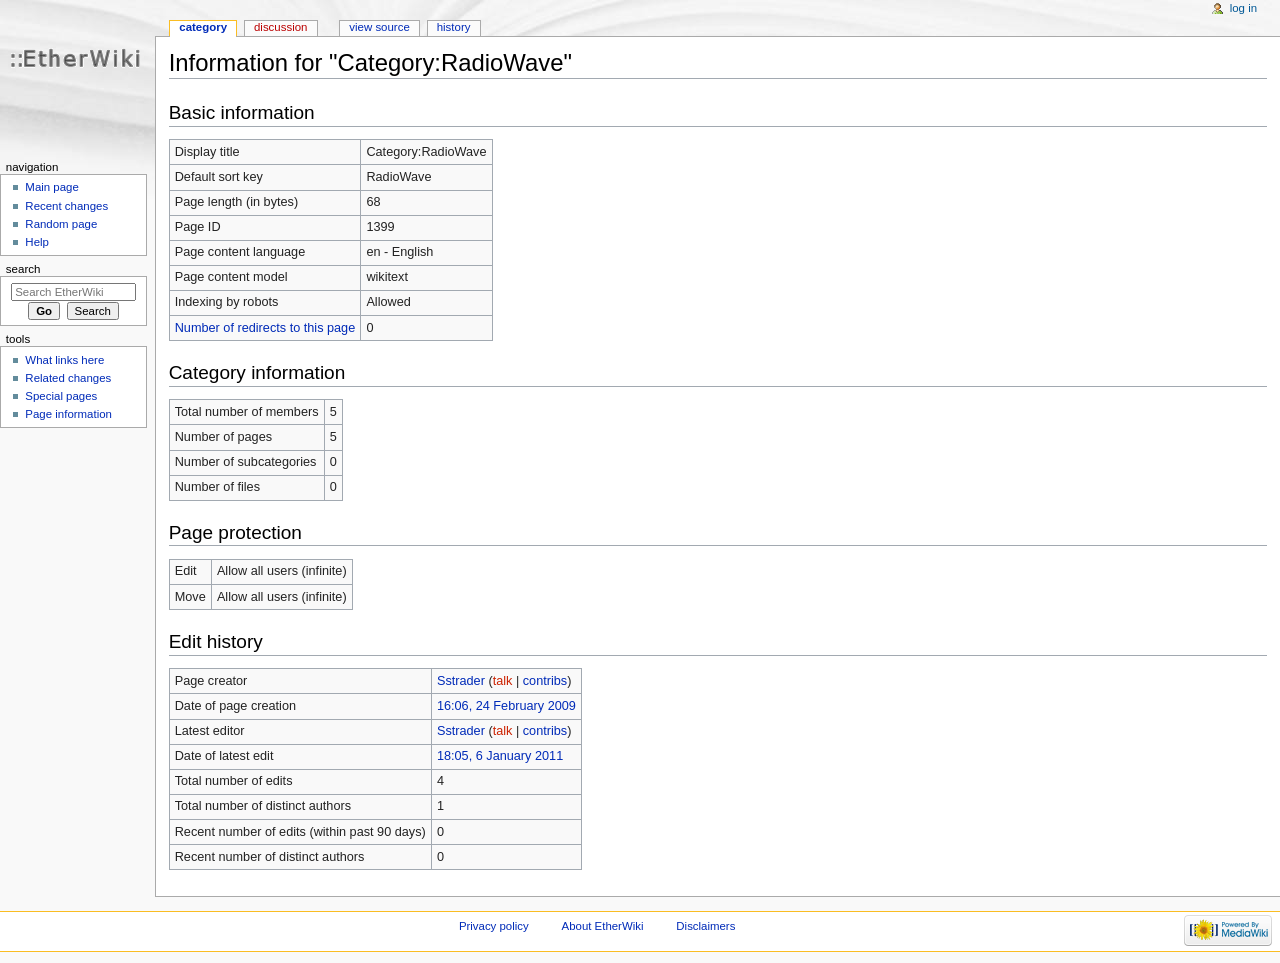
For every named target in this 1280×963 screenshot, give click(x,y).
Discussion (280, 27)
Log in (1243, 8)
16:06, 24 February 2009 (506, 706)
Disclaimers (705, 926)
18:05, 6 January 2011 (500, 756)
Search (23, 269)
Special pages (61, 396)
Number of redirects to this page (265, 328)
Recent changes (66, 206)
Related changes (68, 378)
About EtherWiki (603, 926)
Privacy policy (494, 926)
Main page (52, 187)
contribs (545, 681)
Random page (61, 224)
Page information (68, 414)
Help (37, 242)
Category (203, 27)
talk (503, 681)
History (454, 27)
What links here (64, 360)
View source (379, 27)
